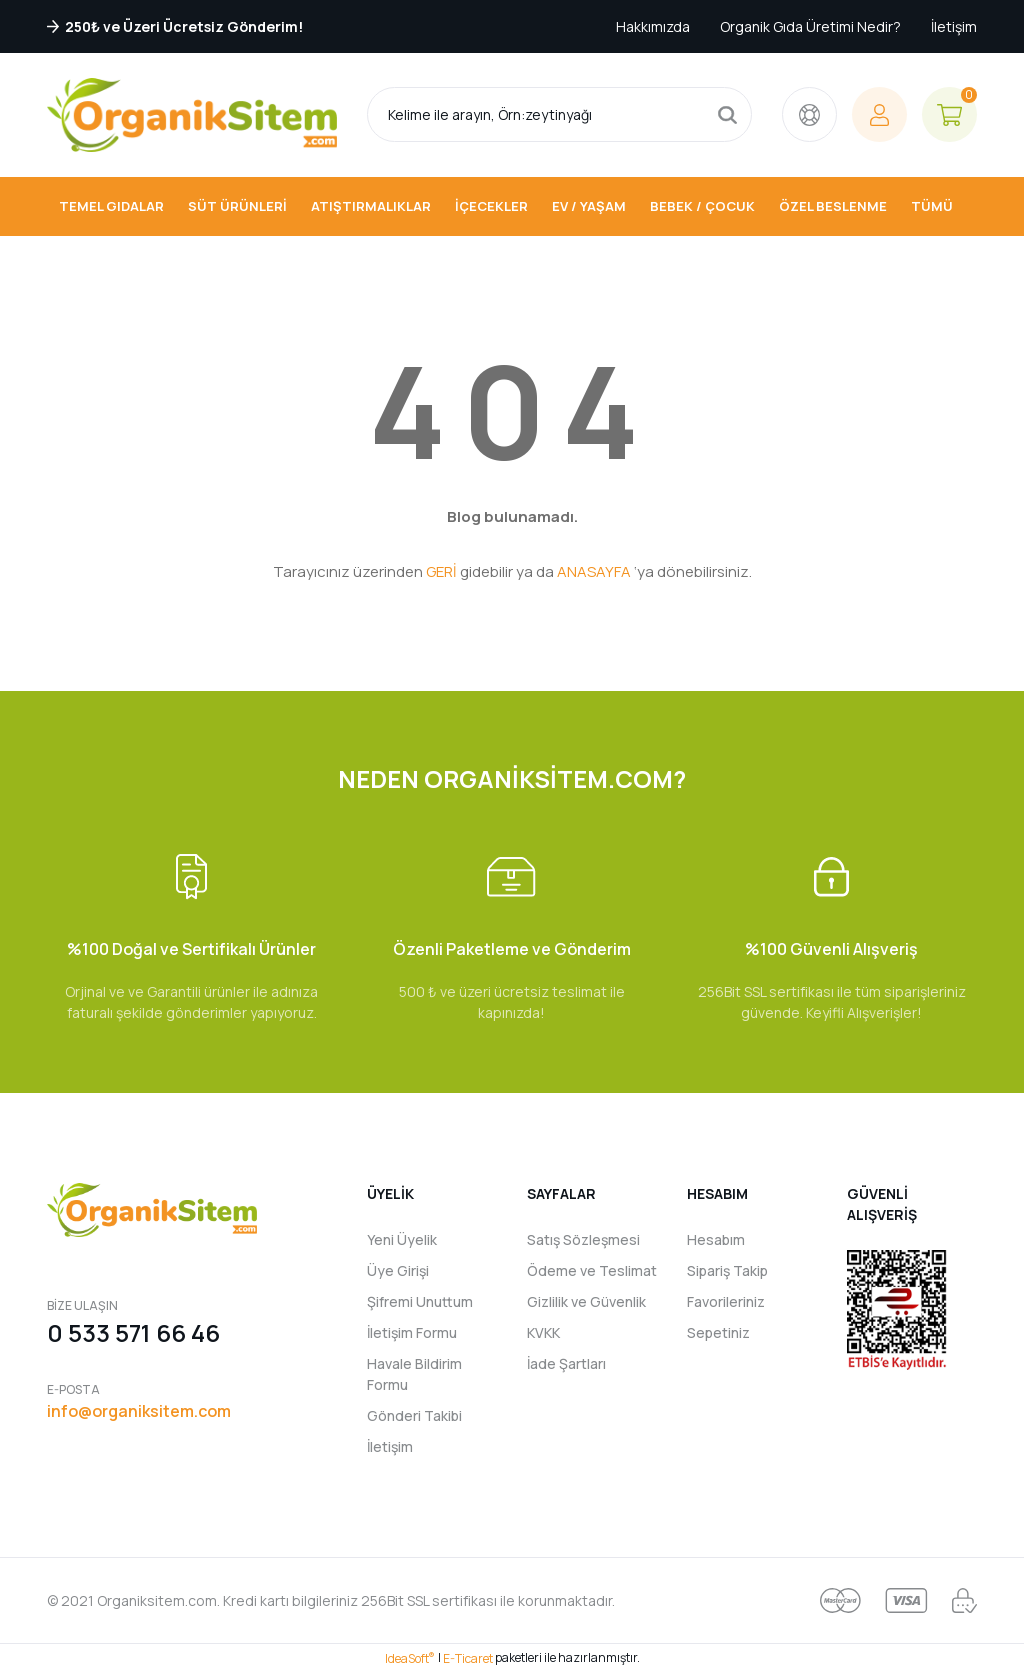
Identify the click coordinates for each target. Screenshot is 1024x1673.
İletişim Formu (412, 1332)
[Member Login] (879, 114)
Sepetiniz (718, 1332)
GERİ (441, 571)
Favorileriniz (726, 1301)
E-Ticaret (468, 1658)
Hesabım (716, 1239)
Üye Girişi (398, 1270)
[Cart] (949, 114)
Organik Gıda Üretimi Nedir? (810, 26)
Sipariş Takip (727, 1270)
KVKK (543, 1332)
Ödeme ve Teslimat (592, 1270)
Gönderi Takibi (414, 1415)
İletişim (954, 26)
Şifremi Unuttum (420, 1301)
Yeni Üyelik (402, 1239)
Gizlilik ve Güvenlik (586, 1301)
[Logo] (192, 115)
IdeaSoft (410, 1658)
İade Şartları (566, 1363)
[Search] (559, 114)
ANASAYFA (594, 571)
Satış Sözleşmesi (583, 1239)
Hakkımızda (653, 26)
